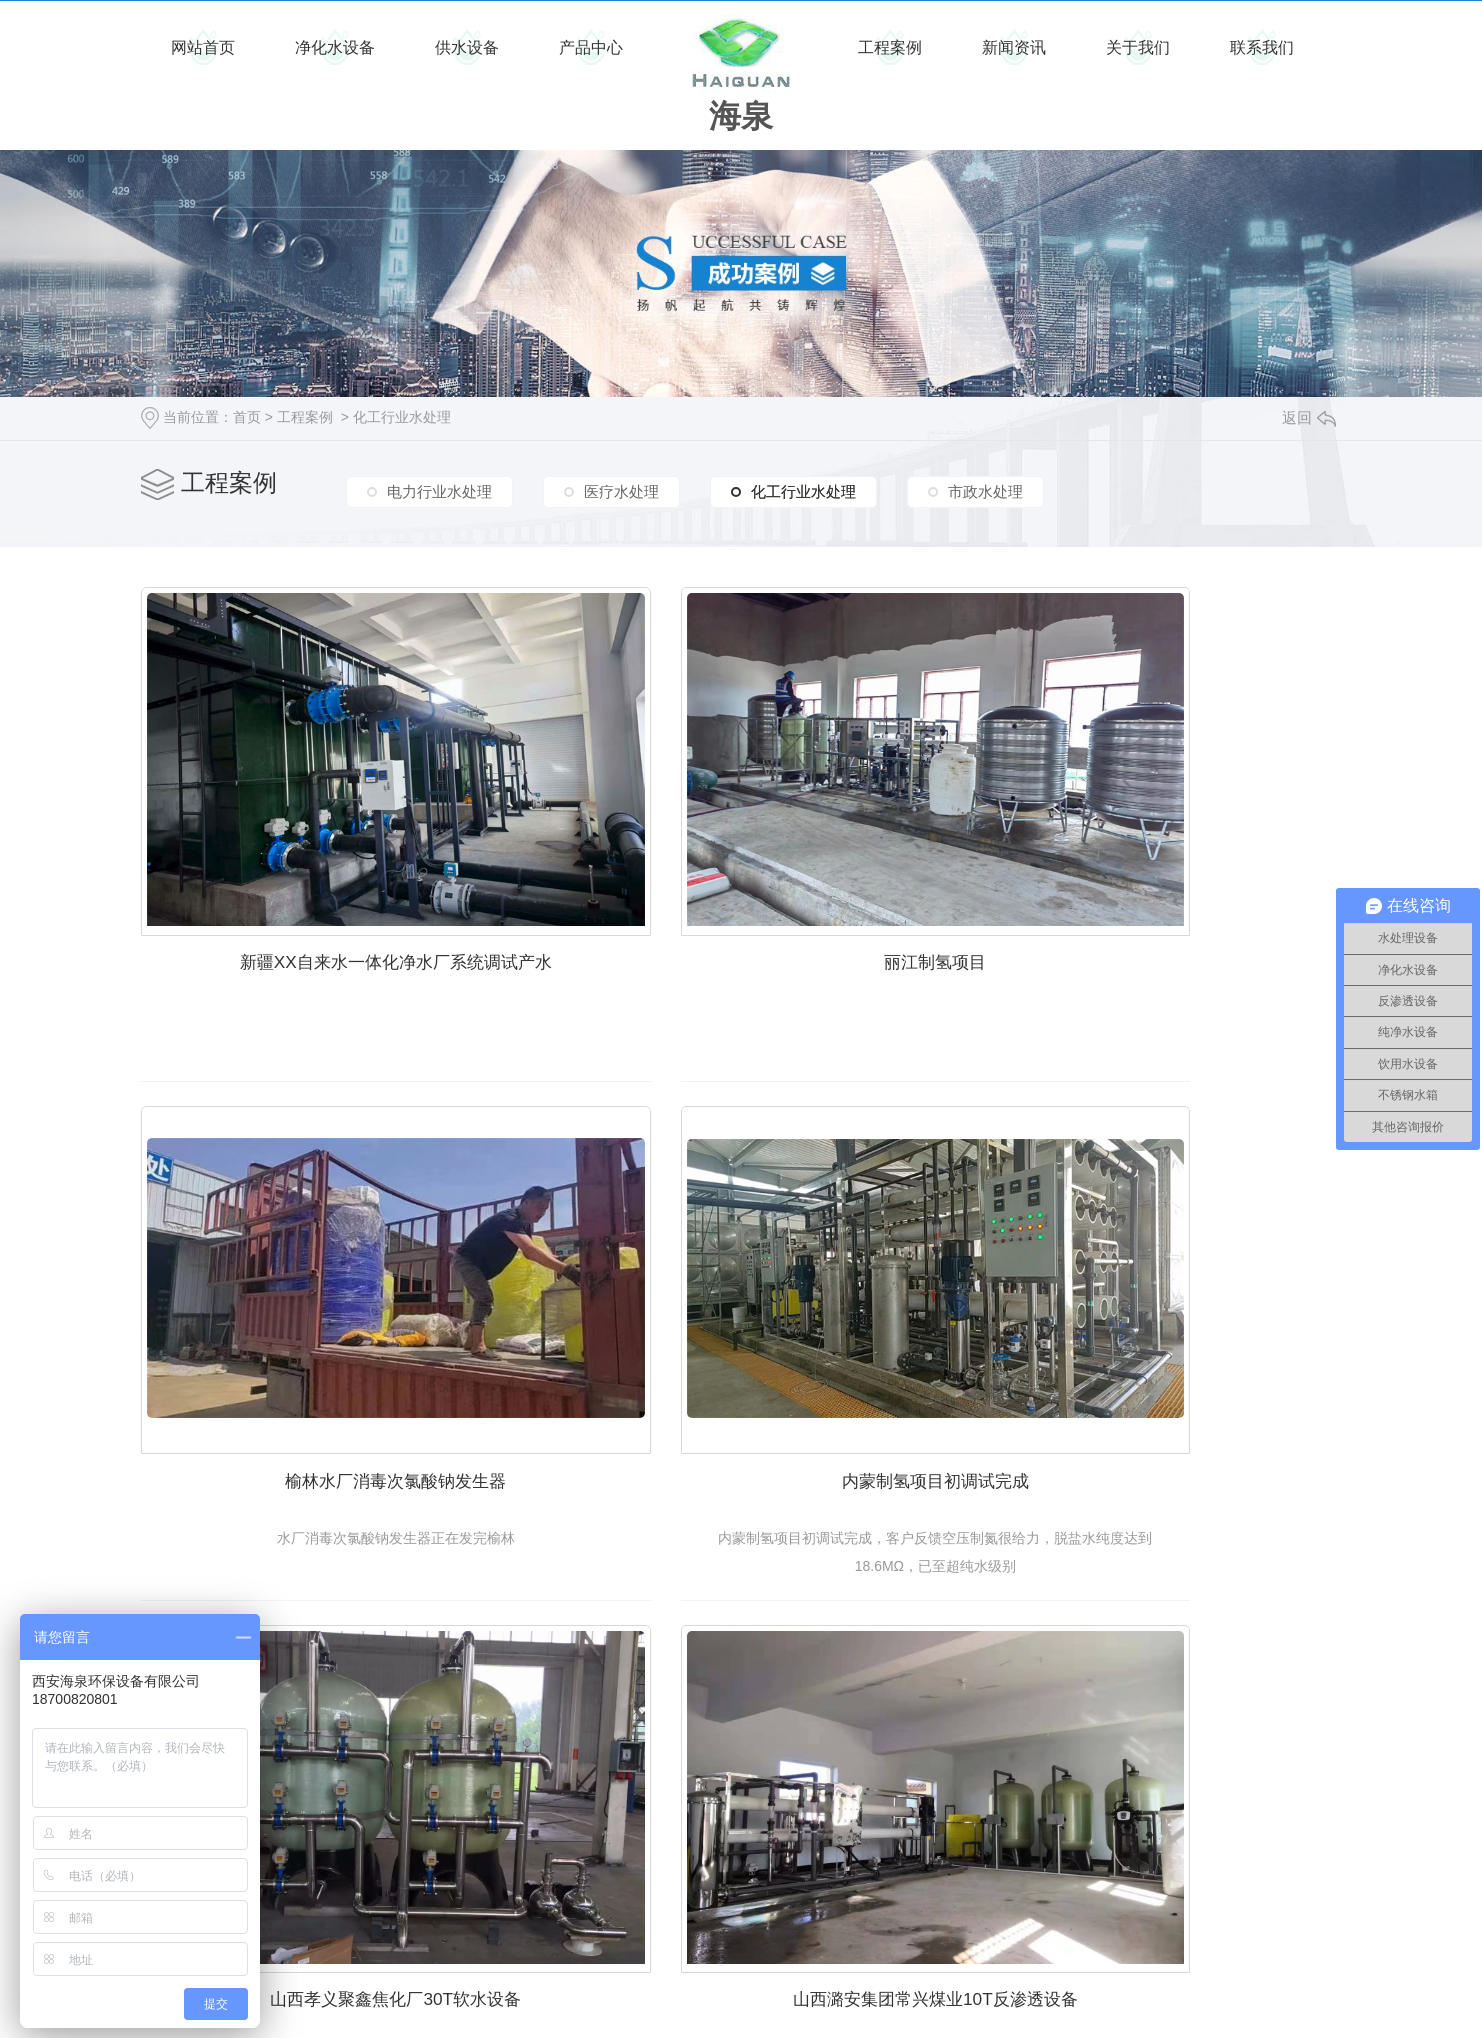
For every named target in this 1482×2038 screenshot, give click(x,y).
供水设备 (467, 47)
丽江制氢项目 (741, 882)
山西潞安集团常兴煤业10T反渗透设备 (1150, 1333)
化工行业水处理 (402, 417)
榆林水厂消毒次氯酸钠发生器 (1151, 882)
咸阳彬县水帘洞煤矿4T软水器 (1150, 1783)
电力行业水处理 (439, 485)
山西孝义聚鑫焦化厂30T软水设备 (740, 1333)
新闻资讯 (1014, 47)
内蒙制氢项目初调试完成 (331, 1333)
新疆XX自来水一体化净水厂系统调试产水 (331, 882)
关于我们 (1138, 47)
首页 (247, 417)
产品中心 (591, 47)
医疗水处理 (621, 485)
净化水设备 (335, 47)
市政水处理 (985, 485)
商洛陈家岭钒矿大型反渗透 (741, 1783)
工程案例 (890, 47)
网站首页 (203, 47)
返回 (1309, 417)
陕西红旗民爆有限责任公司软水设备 (331, 1783)
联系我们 (1262, 47)
